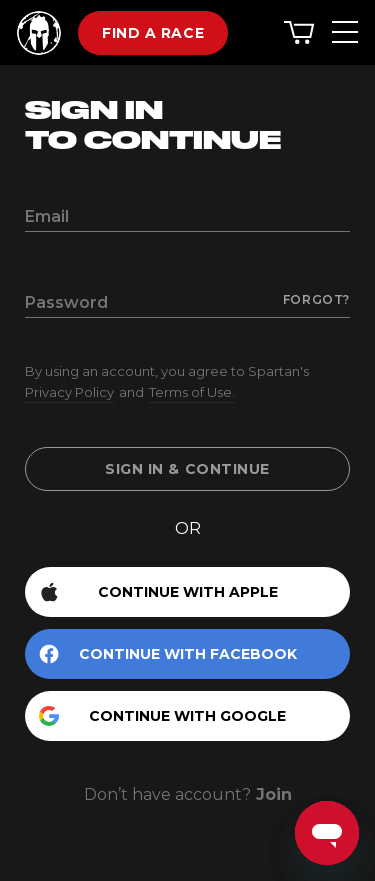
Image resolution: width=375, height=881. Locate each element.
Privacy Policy (69, 392)
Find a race (153, 33)
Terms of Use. (192, 392)
